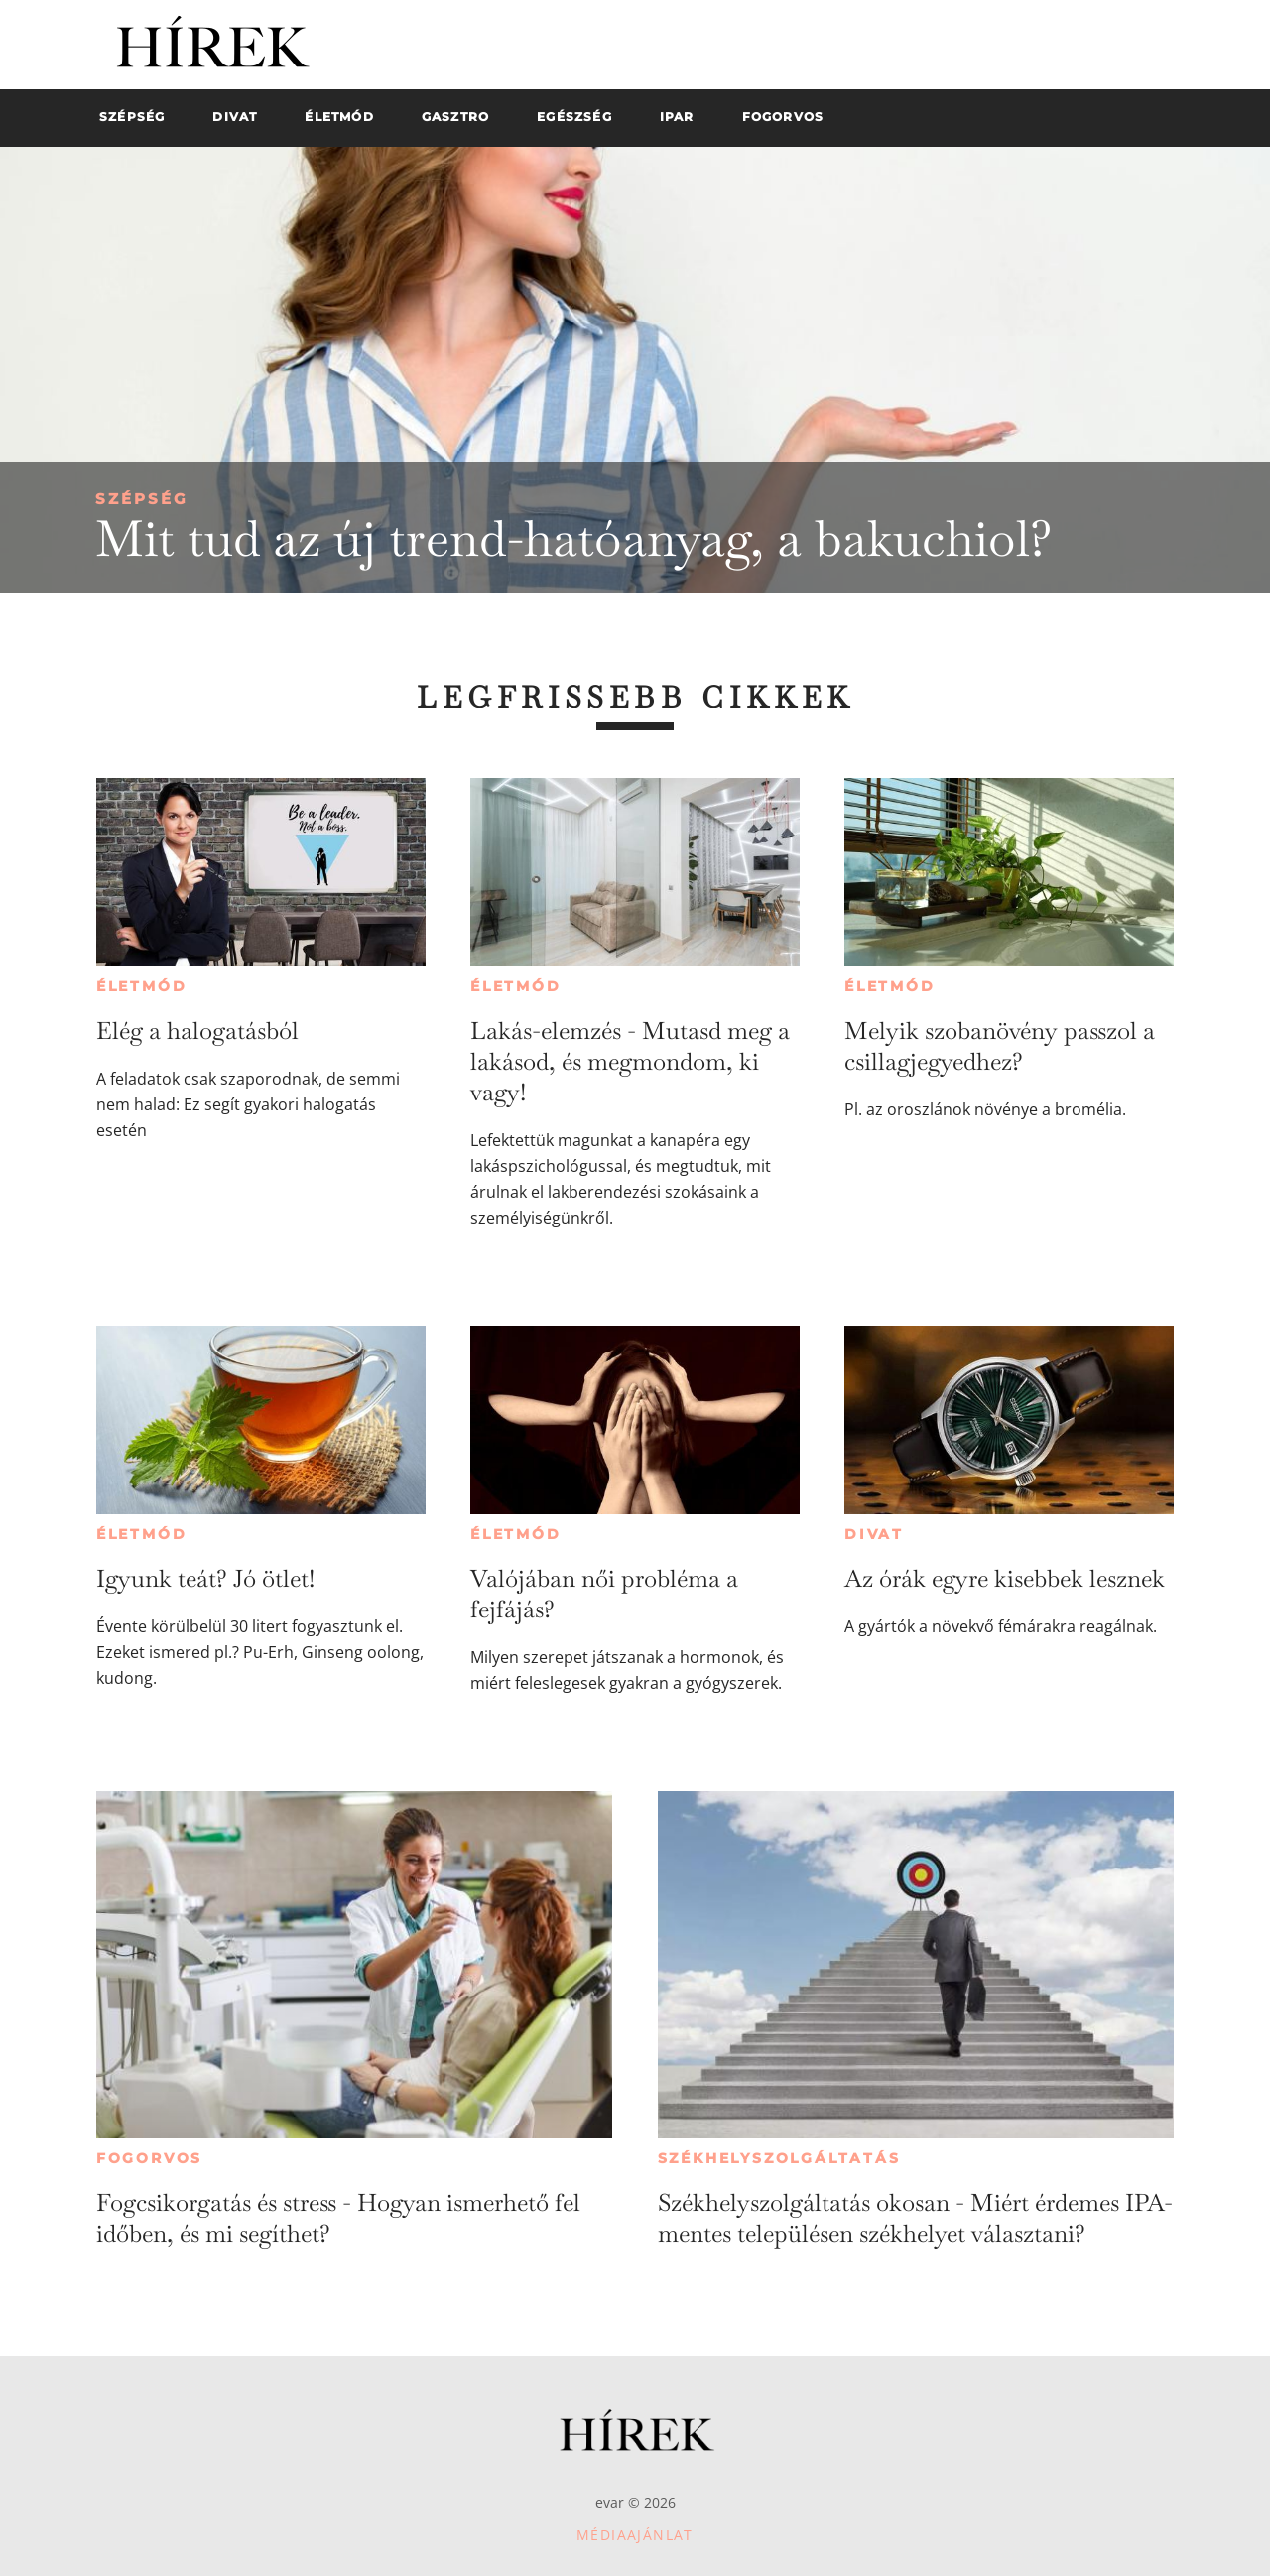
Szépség (142, 498)
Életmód (142, 986)
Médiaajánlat (635, 2534)
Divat (874, 1534)
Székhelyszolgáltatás (779, 2158)
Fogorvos (149, 2158)
